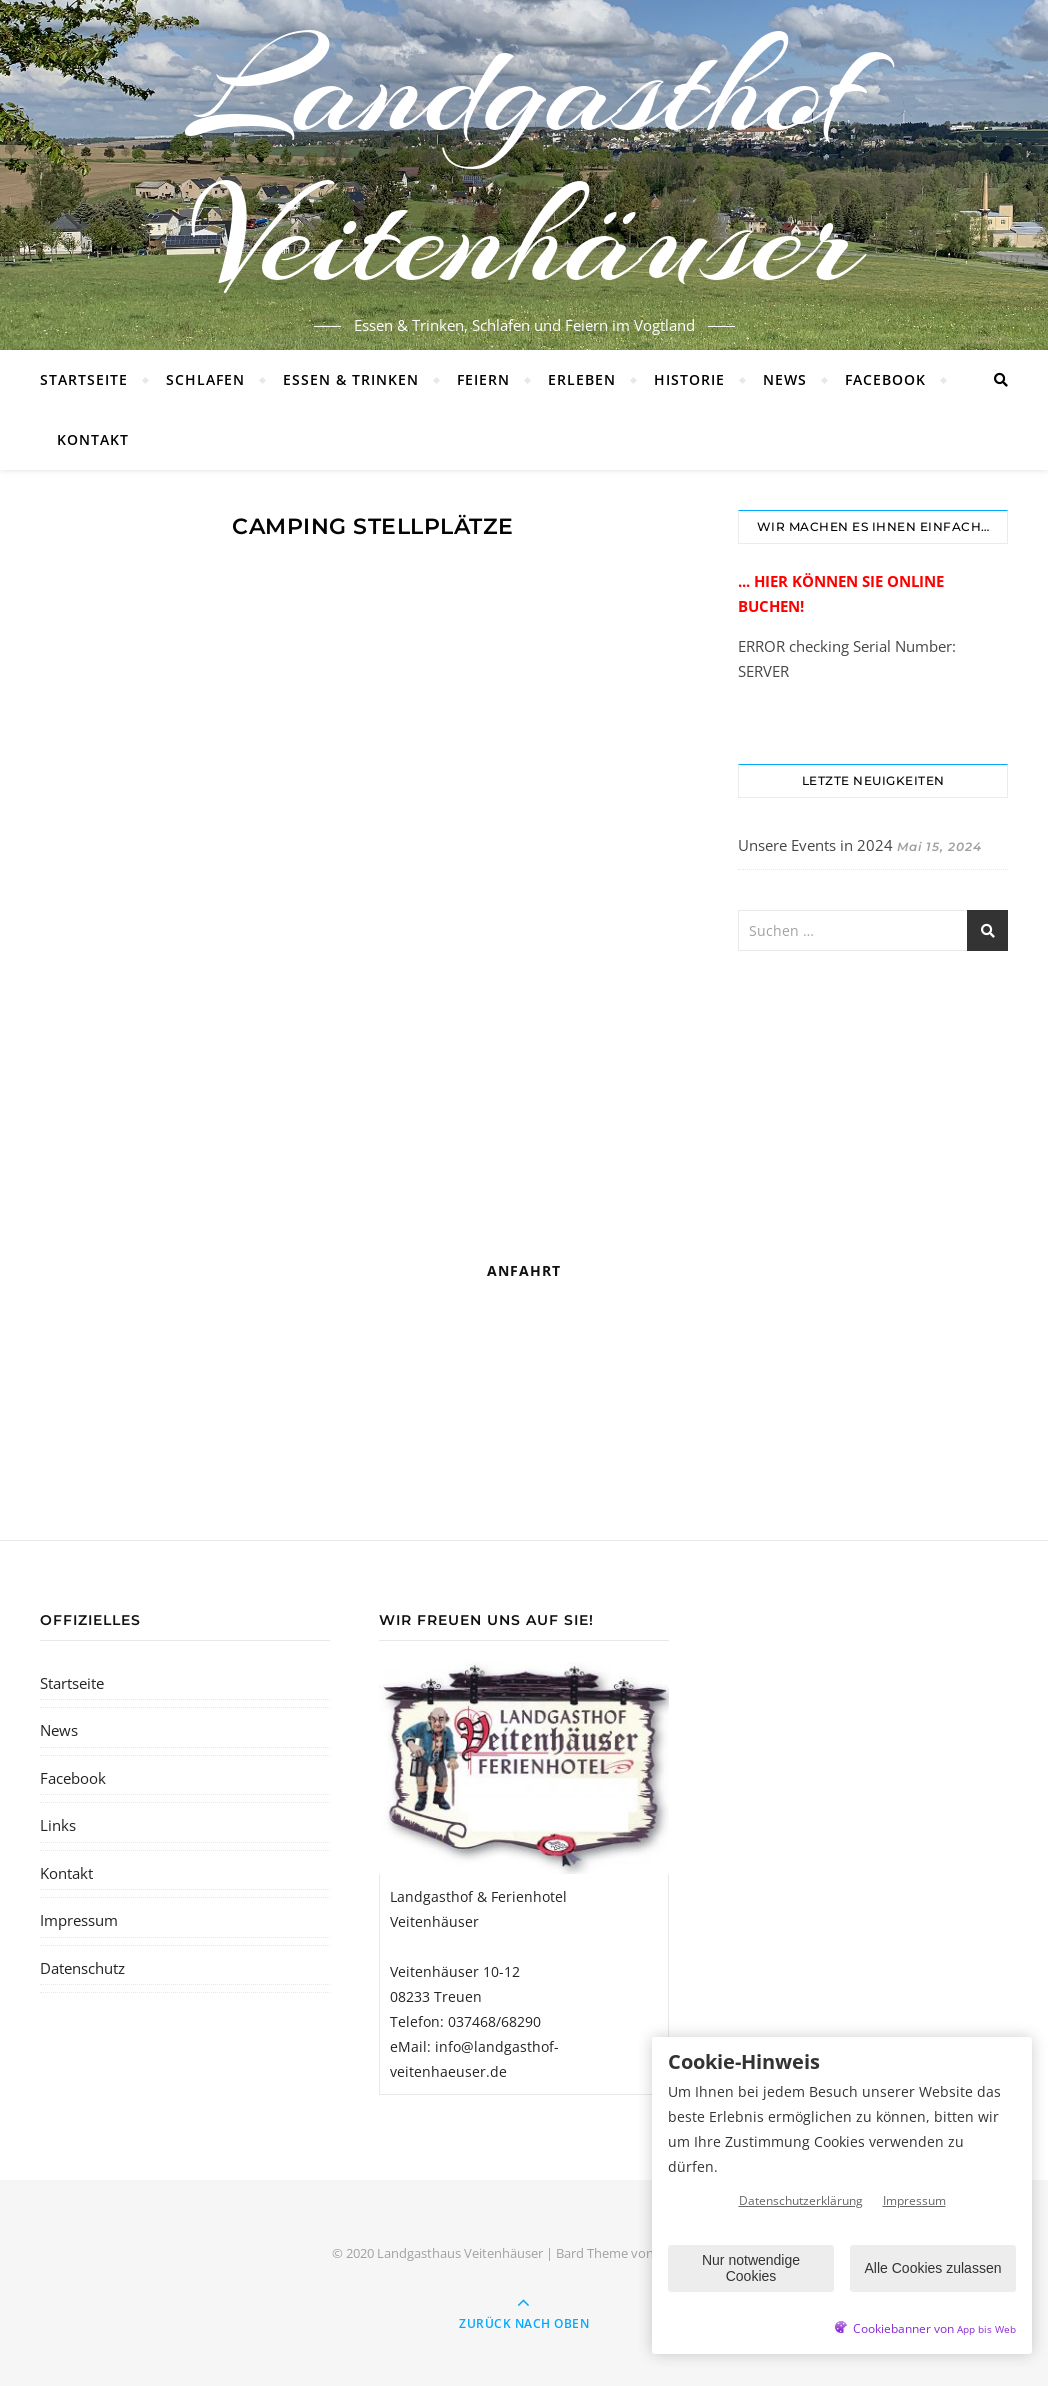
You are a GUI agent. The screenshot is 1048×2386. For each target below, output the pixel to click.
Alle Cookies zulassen (933, 2268)
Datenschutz (82, 1968)
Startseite (84, 379)
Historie (689, 379)
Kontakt (93, 439)
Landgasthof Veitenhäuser (524, 163)
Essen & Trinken (351, 379)
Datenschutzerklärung (801, 2200)
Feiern (483, 379)
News (785, 379)
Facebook (885, 379)
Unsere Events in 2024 (815, 845)
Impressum (79, 1920)
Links (58, 1825)
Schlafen (205, 379)
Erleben (582, 379)
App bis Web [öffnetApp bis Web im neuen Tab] (986, 2329)
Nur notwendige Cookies (751, 2267)
